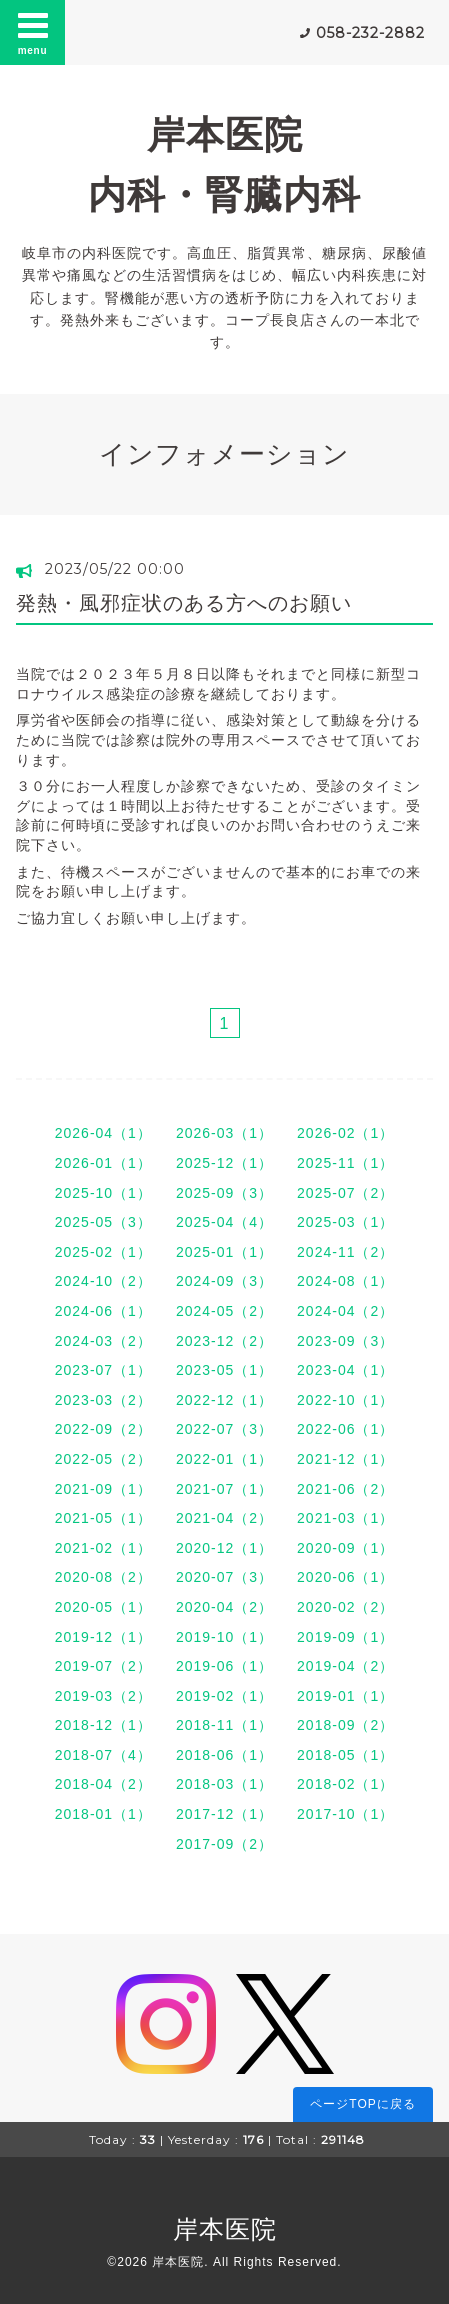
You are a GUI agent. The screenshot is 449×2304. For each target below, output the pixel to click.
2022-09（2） (103, 1429)
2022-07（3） (224, 1429)
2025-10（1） (103, 1193)
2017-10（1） (345, 1814)
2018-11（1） (224, 1725)
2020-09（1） (345, 1548)
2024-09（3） (224, 1281)
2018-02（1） (345, 1784)
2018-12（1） (103, 1725)
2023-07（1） (103, 1370)
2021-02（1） (103, 1548)
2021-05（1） (103, 1518)
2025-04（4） (224, 1222)
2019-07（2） (103, 1666)
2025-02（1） (103, 1252)
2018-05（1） (345, 1755)
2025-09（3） (224, 1193)
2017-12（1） (224, 1814)
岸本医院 (225, 2229)
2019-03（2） (103, 1696)
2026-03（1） (224, 1133)
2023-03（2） (103, 1400)
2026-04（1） (103, 1133)
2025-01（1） (224, 1252)
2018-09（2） (345, 1725)
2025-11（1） (345, 1163)
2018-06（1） (224, 1755)
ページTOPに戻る (362, 2104)
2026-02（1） (345, 1133)
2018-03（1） (224, 1784)
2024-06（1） (103, 1311)
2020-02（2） (345, 1607)
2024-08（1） (345, 1281)
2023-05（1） (224, 1370)
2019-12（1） (103, 1637)
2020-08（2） (103, 1577)
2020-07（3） (224, 1577)
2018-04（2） (103, 1784)
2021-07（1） (224, 1489)
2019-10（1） (224, 1637)
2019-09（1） (345, 1637)
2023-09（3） (345, 1341)
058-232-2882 (370, 33)
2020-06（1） (345, 1577)
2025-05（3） (103, 1222)
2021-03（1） (345, 1518)
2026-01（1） (103, 1163)
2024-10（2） (103, 1281)
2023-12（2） (224, 1341)
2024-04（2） (345, 1311)
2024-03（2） (103, 1341)
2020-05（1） (103, 1607)
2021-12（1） (345, 1459)
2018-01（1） (103, 1814)
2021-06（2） (345, 1489)
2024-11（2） (345, 1252)
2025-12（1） (224, 1163)
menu (33, 32)
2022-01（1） (224, 1459)
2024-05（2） (224, 1311)
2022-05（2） (103, 1459)
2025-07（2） (345, 1193)
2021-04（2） (224, 1518)
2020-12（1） (224, 1548)
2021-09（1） (103, 1489)
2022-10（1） (345, 1400)
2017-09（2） (224, 1844)
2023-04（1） (345, 1370)
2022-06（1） (345, 1429)
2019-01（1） (345, 1696)
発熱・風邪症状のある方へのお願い (184, 603)
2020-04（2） (224, 1607)
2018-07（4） (103, 1755)
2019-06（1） (224, 1666)
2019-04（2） (345, 1666)
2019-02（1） (224, 1696)
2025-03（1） (345, 1222)
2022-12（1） (224, 1400)
